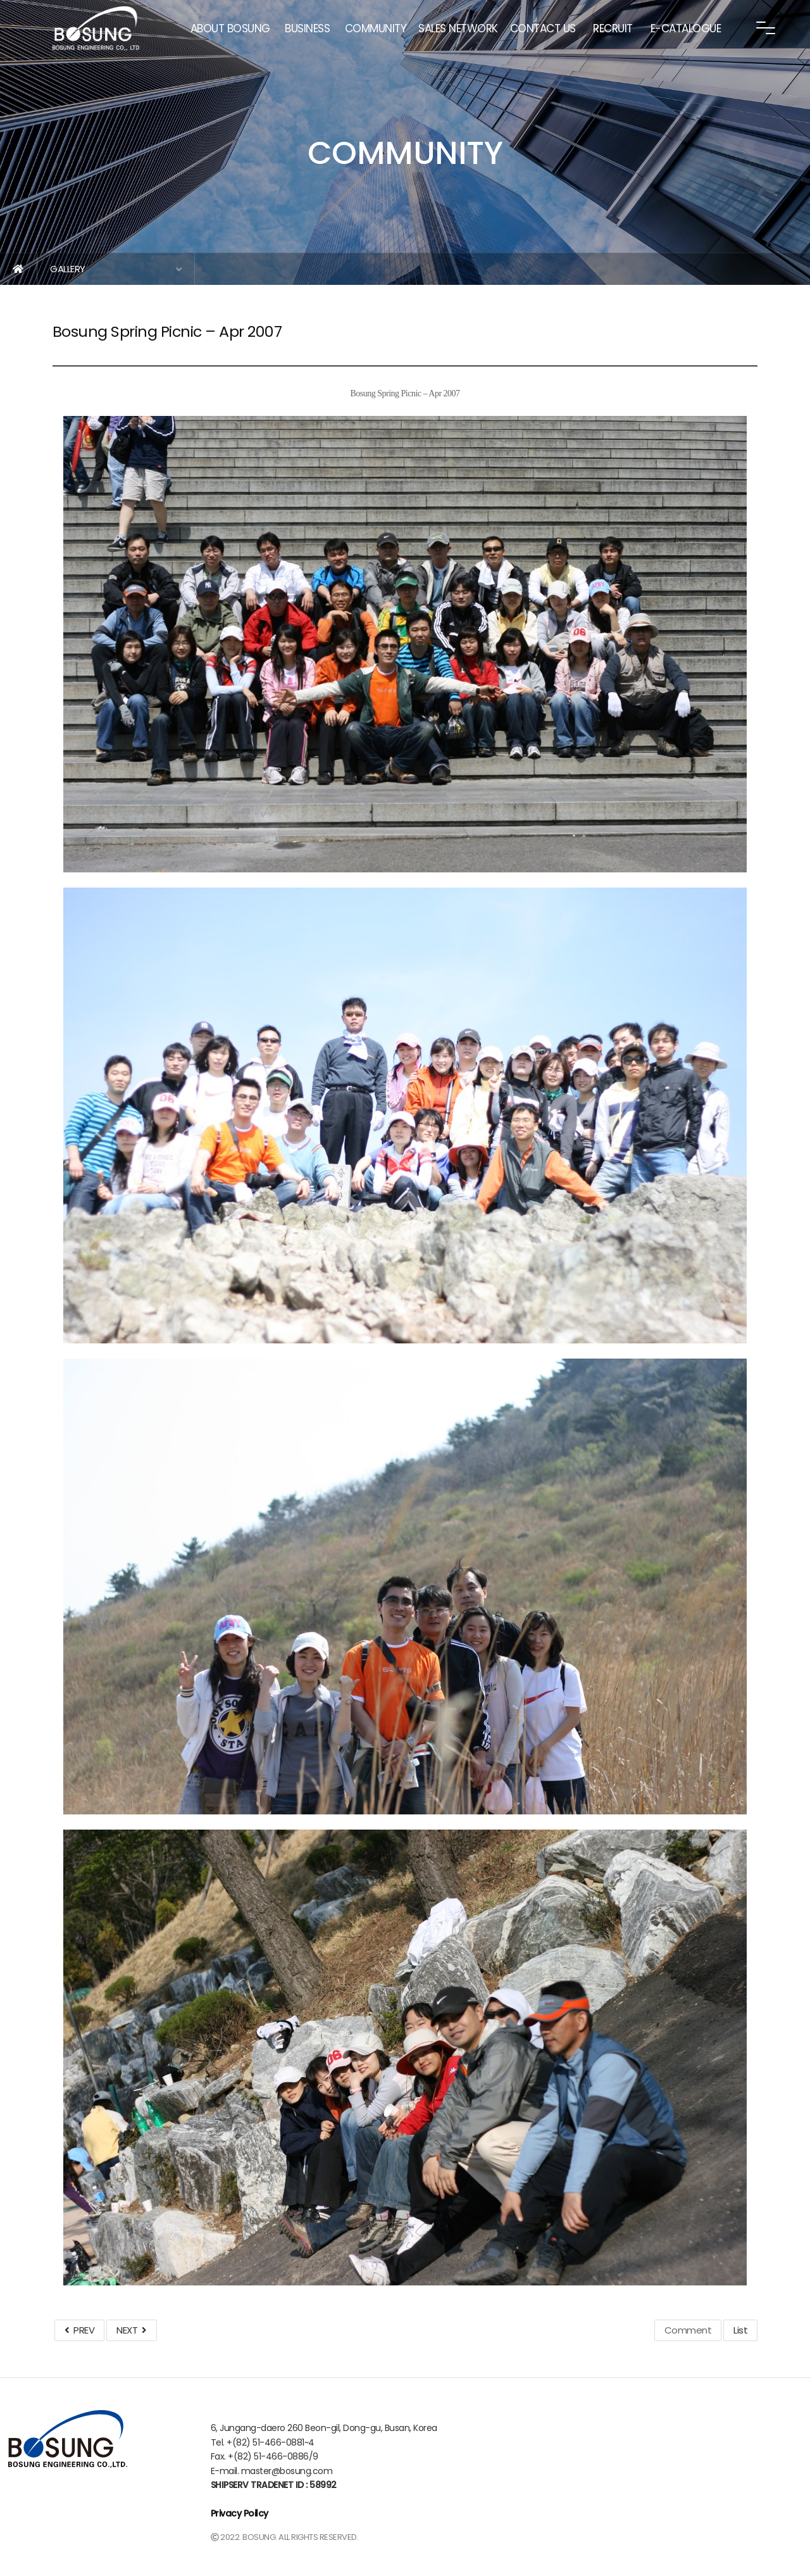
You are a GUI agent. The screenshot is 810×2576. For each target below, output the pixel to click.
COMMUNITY (376, 28)
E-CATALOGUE (686, 28)
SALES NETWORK (458, 28)
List (740, 2330)
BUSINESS (307, 28)
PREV (79, 2330)
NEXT (131, 2330)
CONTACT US (543, 28)
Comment (688, 2330)
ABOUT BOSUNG (230, 28)
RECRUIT (613, 28)
